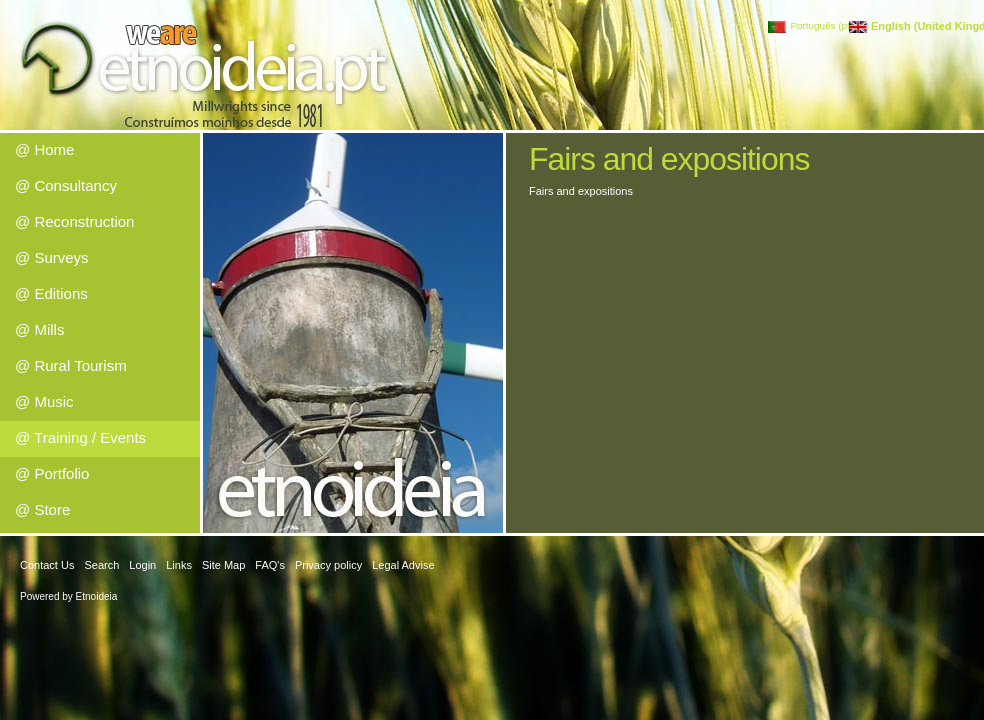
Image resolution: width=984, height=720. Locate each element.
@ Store (42, 509)
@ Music (44, 401)
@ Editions (51, 293)
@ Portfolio (52, 473)
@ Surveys (52, 257)
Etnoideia (97, 596)
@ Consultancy (66, 185)
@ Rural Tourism (71, 365)
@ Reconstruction (74, 221)
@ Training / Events (80, 437)
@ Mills (39, 329)
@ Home (44, 149)
